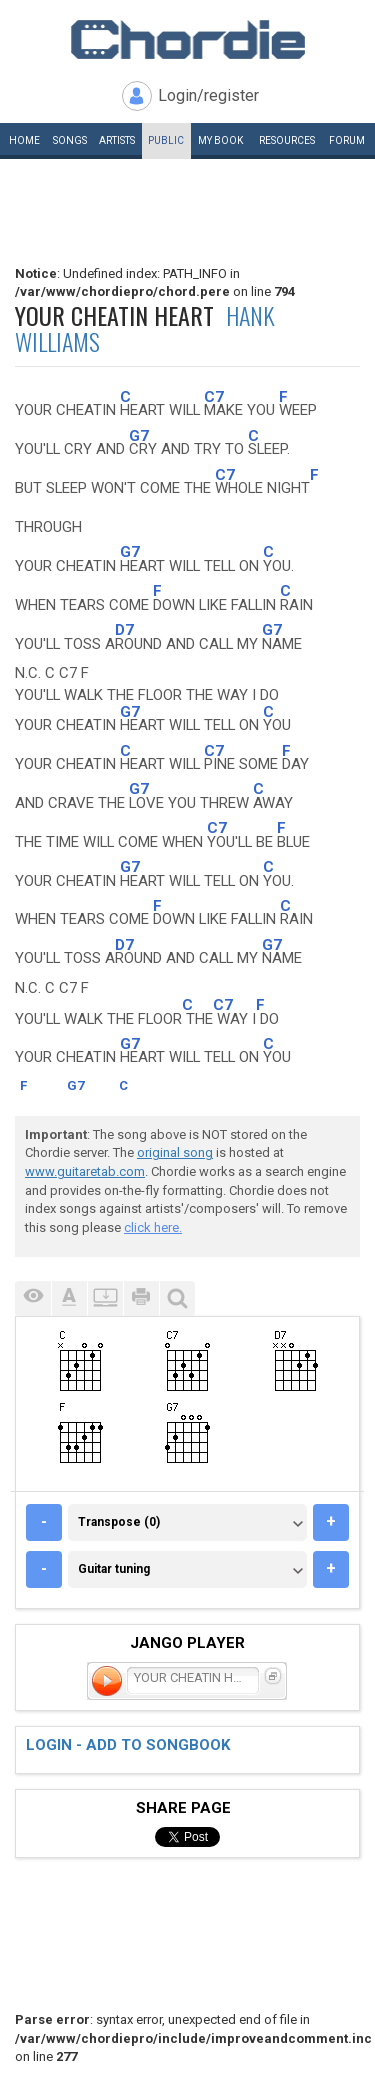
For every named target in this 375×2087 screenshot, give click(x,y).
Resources (287, 140)
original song (175, 1152)
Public (166, 140)
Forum (347, 140)
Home (24, 140)
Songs (70, 140)
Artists (117, 140)
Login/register (208, 95)
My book (220, 140)
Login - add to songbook (128, 1745)
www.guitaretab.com (85, 1171)
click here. (153, 1227)
